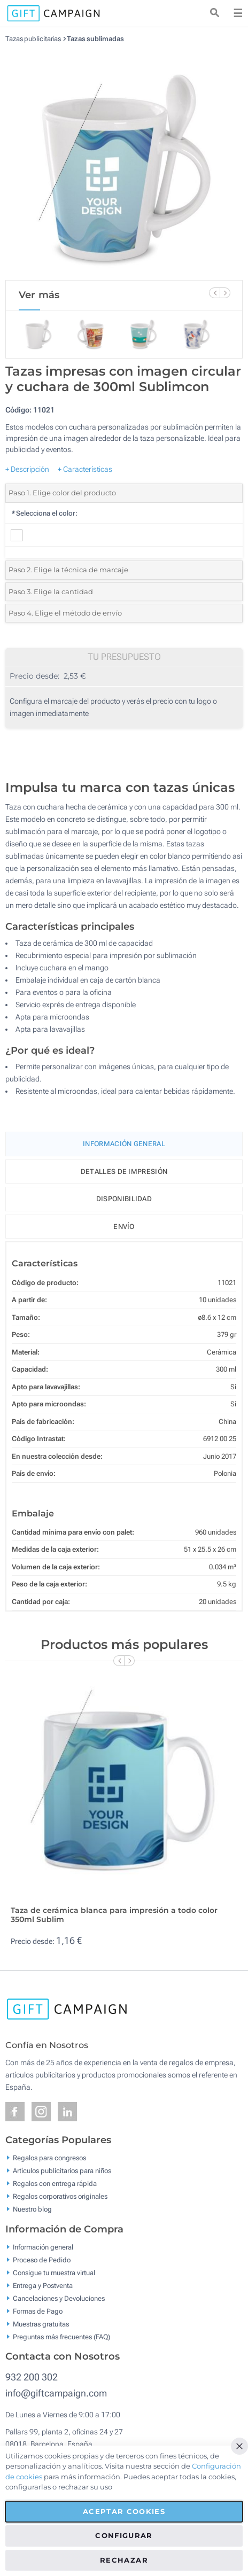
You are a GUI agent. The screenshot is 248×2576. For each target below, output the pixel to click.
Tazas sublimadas (95, 39)
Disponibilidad (124, 1199)
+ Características (85, 469)
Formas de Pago (38, 2311)
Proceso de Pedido (42, 2259)
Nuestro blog (32, 2209)
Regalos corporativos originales (60, 2196)
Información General (124, 1144)
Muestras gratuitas (41, 2324)
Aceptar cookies (124, 2511)
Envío (124, 1227)
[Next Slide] (225, 292)
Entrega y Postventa (43, 2285)
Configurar (124, 2535)
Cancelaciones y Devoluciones (59, 2298)
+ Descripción (27, 469)
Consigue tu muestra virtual (54, 2272)
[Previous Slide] (214, 292)
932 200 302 (31, 2377)
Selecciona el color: (44, 513)
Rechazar (124, 2560)
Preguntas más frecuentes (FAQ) (61, 2336)
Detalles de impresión (124, 1172)
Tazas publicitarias (33, 39)
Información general (43, 2247)
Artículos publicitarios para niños (62, 2171)
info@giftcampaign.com (56, 2393)
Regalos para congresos (49, 2158)
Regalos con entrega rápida (55, 2184)
